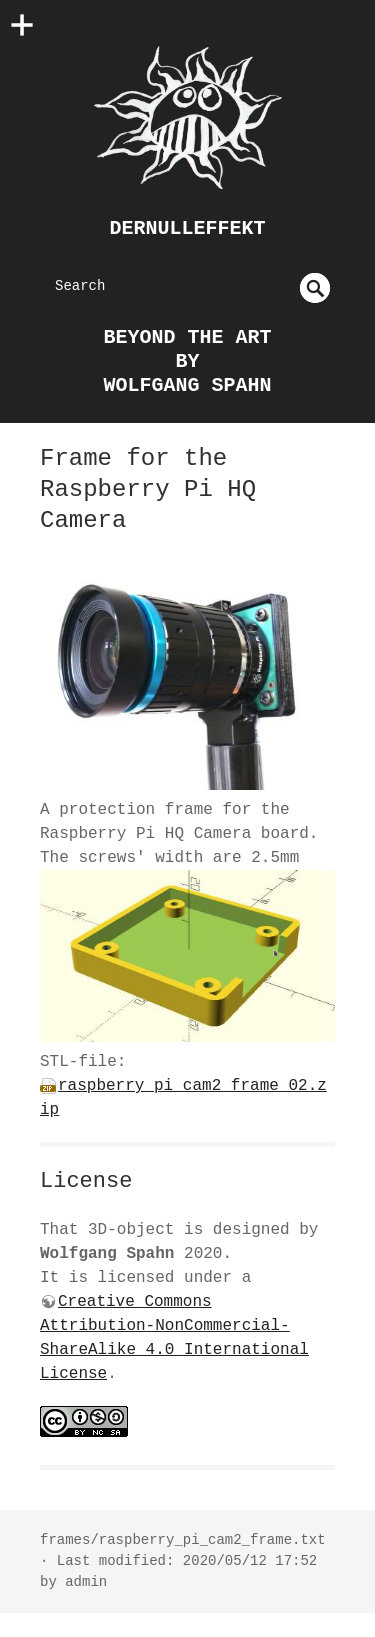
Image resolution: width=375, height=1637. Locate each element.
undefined (315, 288)
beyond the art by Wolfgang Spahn (187, 361)
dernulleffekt (187, 228)
